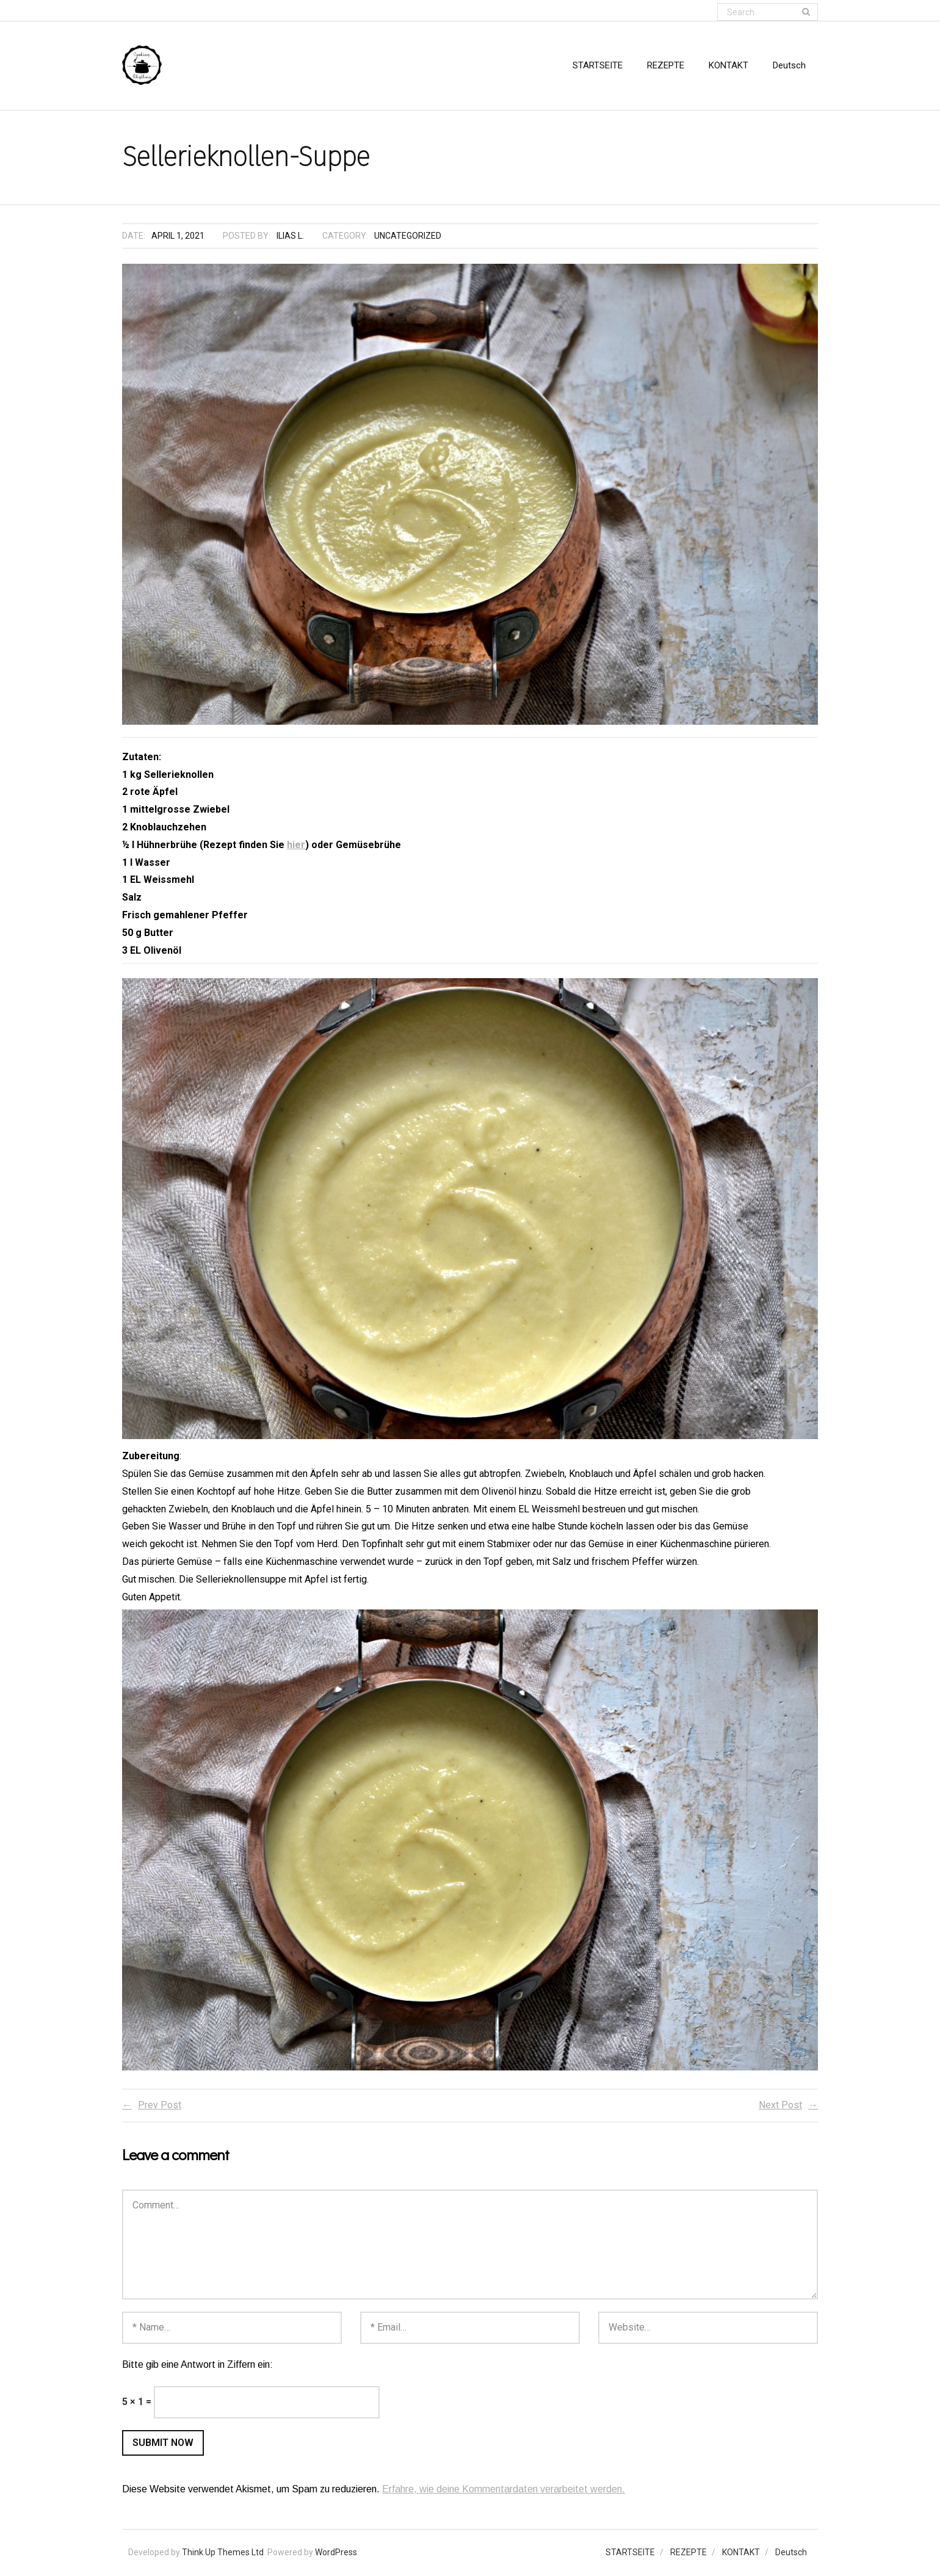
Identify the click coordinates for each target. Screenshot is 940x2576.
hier (296, 845)
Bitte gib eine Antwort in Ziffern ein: (197, 2365)
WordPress (336, 2553)
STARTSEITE (630, 2553)
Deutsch (791, 2553)
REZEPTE (688, 2553)
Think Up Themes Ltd (223, 2553)
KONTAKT (741, 2553)
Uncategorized (407, 236)
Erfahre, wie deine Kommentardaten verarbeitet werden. (503, 2489)
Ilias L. (290, 236)
